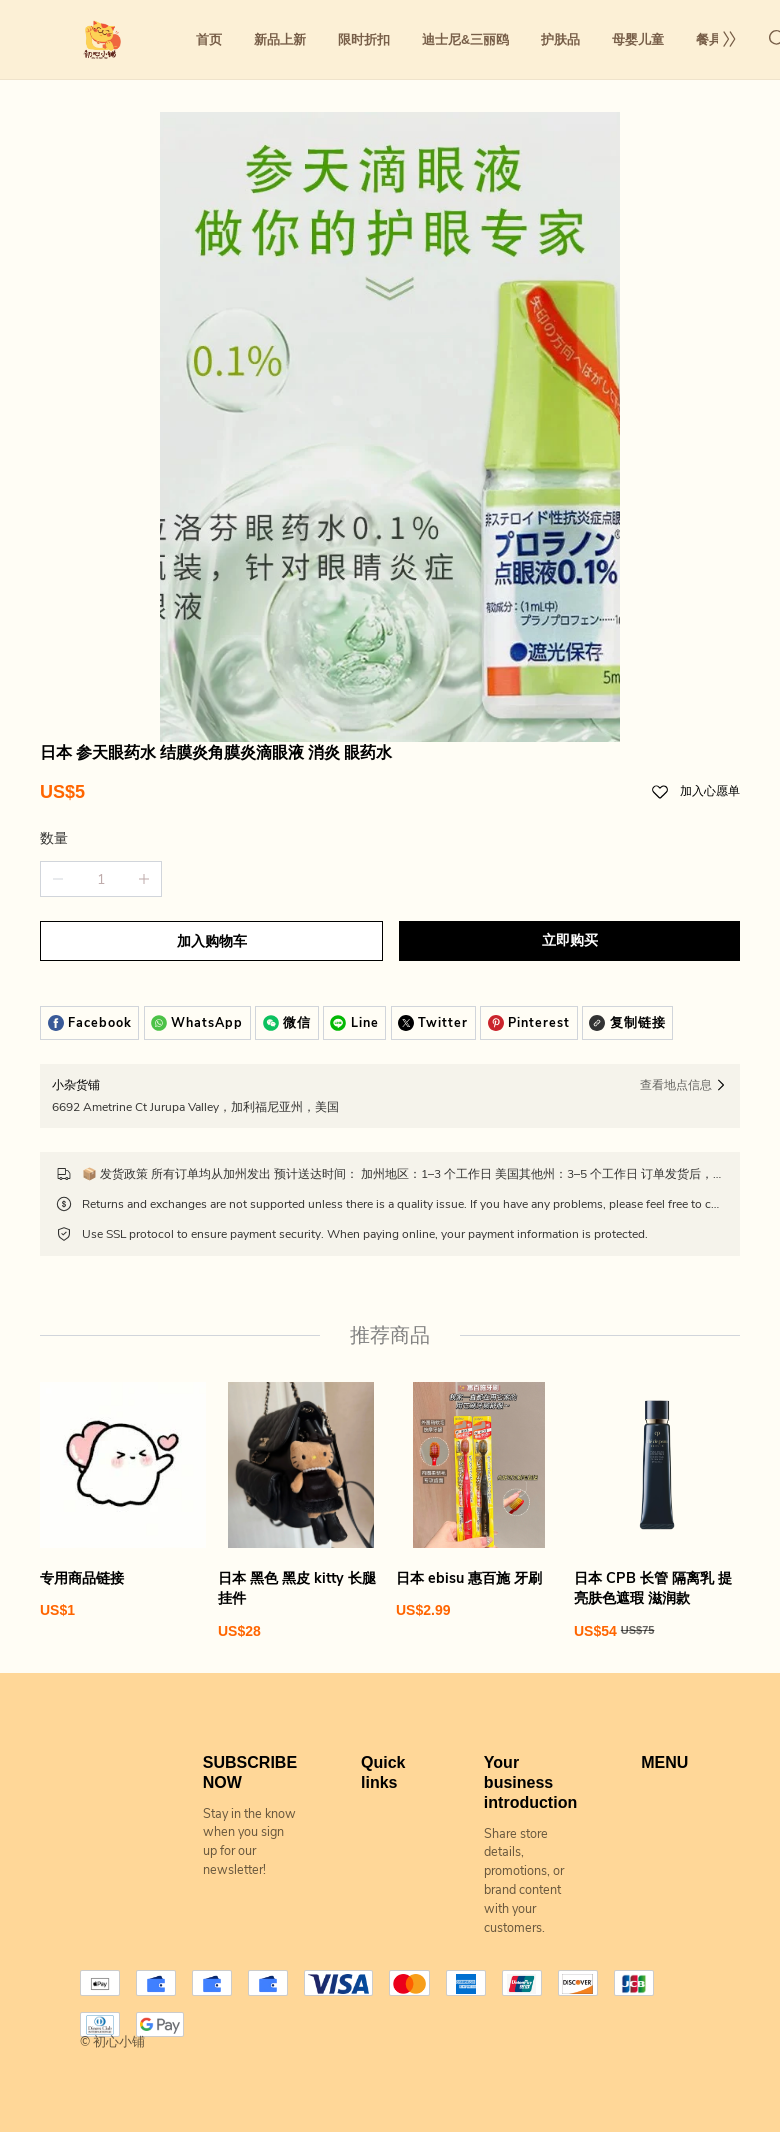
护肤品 (560, 40)
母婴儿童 (638, 40)
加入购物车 (212, 941)
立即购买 (570, 940)
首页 (209, 40)
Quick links (383, 1771)
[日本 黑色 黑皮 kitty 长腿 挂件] (301, 1511)
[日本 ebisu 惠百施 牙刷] (479, 1500)
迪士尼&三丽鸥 (465, 40)
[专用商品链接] (123, 1500)
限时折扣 (364, 40)
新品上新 (280, 40)
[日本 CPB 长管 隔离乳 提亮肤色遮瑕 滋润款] (657, 1511)
